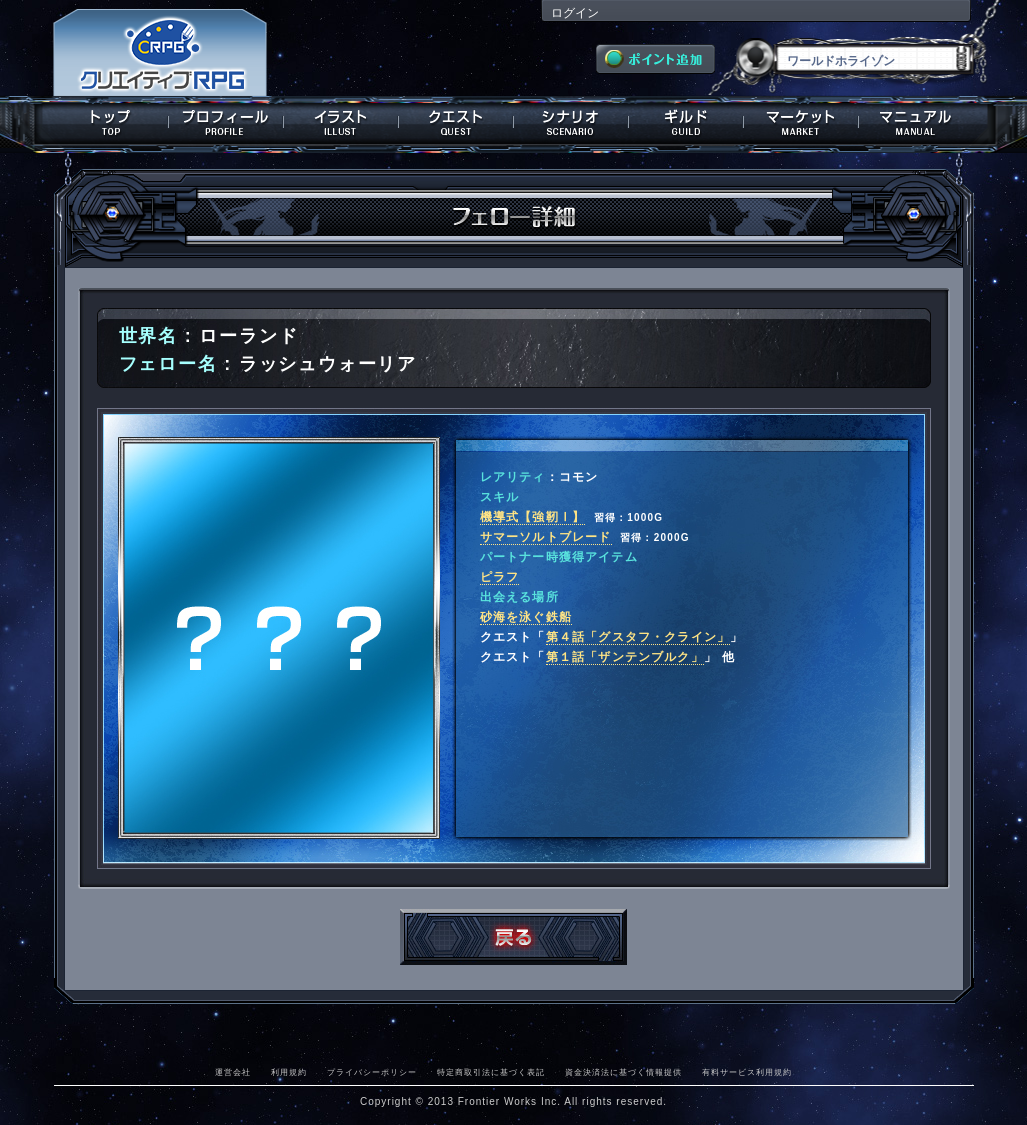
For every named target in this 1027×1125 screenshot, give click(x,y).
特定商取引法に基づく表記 (491, 1072)
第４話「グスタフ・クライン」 (638, 637)
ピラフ (500, 577)
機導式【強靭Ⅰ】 (533, 517)
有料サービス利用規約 (747, 1072)
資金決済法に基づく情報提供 (623, 1072)
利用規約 (289, 1072)
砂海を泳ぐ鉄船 (526, 617)
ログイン (575, 13)
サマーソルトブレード (546, 537)
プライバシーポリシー (372, 1072)
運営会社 (233, 1072)
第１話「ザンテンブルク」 (625, 657)
